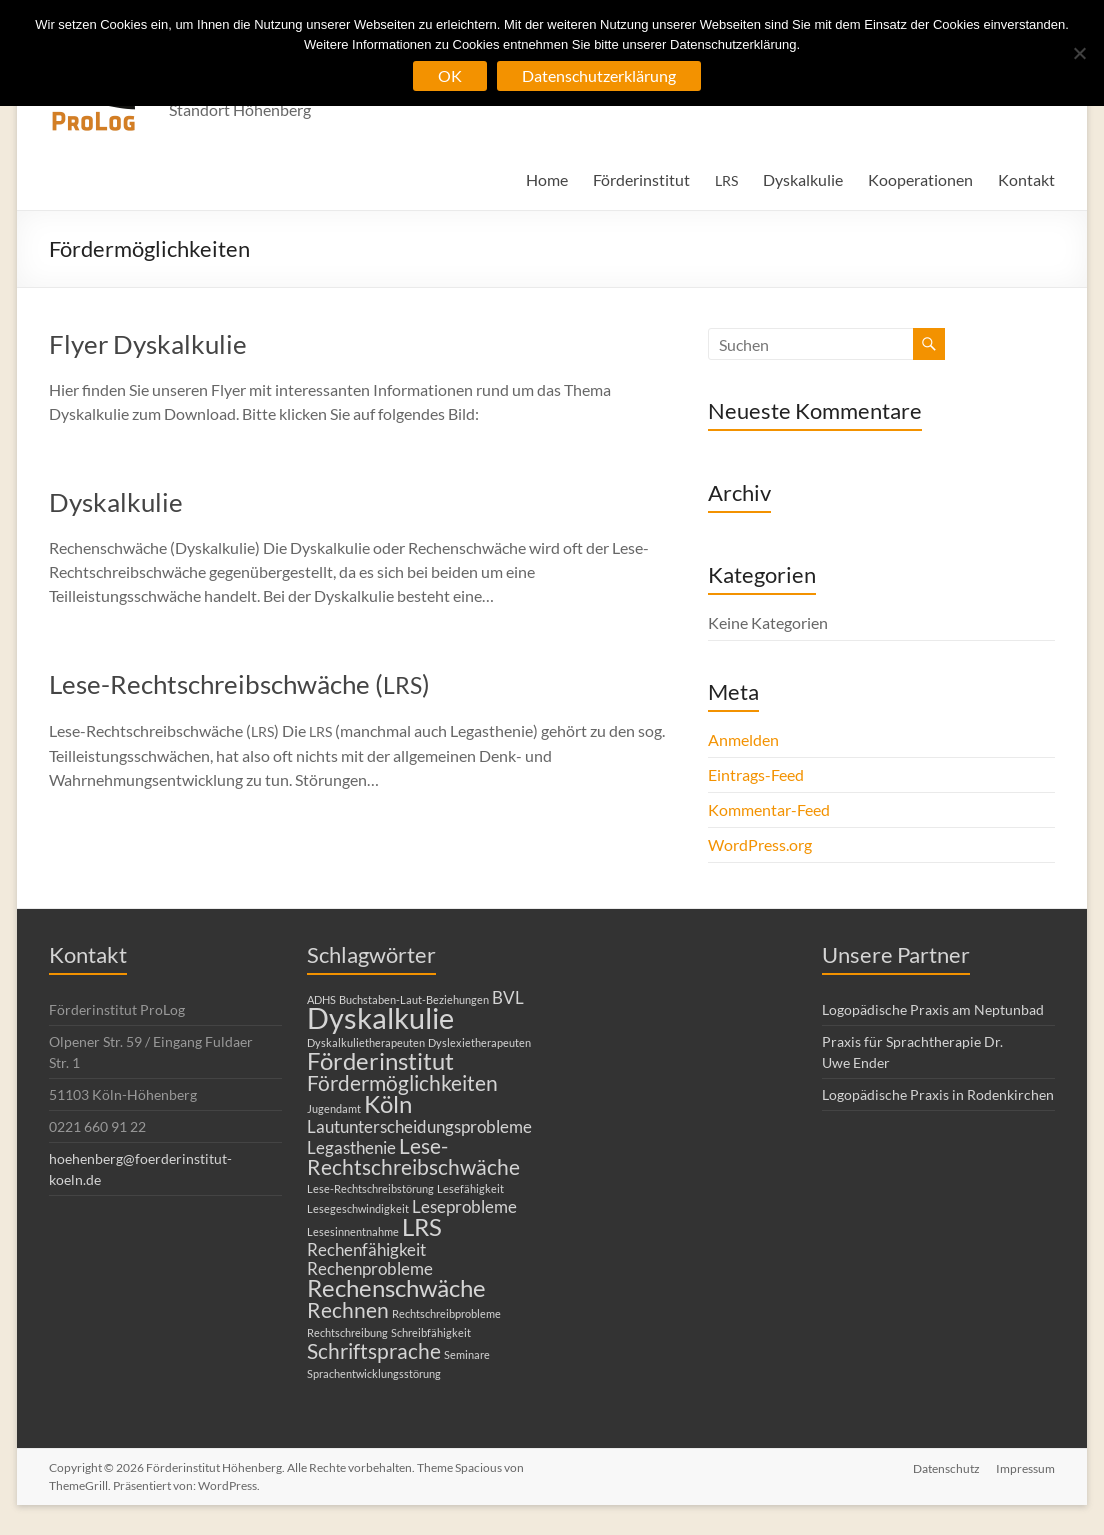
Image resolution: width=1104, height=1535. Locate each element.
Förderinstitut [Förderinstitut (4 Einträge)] (380, 1060)
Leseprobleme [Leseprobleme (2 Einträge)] (464, 1206)
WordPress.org (760, 844)
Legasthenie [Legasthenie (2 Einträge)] (351, 1147)
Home (547, 179)
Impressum (1025, 1467)
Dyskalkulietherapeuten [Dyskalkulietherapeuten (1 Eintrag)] (366, 1042)
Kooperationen (920, 179)
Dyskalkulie (803, 179)
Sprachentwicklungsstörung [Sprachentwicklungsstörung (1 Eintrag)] (374, 1373)
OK (450, 75)
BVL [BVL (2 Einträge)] (508, 997)
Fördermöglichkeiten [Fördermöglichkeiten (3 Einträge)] (402, 1082)
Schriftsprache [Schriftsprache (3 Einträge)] (374, 1350)
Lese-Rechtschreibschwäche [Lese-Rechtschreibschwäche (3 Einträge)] (413, 1156)
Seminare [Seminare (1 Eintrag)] (467, 1354)
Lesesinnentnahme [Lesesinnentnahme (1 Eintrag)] (353, 1231)
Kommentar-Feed (769, 809)
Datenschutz (946, 1467)
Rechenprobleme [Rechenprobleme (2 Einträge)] (370, 1268)
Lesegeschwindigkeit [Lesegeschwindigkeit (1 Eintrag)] (358, 1208)
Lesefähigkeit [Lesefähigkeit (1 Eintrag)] (470, 1188)
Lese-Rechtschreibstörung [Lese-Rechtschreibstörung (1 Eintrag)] (370, 1188)
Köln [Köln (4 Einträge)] (388, 1103)
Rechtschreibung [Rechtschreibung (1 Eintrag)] (347, 1332)
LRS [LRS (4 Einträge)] (422, 1226)
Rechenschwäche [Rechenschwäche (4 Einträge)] (396, 1287)
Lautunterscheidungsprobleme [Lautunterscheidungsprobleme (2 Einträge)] (419, 1126)
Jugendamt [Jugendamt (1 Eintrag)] (334, 1108)
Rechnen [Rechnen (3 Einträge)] (348, 1309)
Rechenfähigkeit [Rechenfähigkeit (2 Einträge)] (366, 1249)
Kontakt (1026, 179)
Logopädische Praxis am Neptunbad (933, 1009)
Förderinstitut (641, 179)
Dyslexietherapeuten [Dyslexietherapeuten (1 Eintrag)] (479, 1042)
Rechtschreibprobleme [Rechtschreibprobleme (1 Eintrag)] (446, 1313)
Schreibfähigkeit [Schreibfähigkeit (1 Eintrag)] (431, 1332)
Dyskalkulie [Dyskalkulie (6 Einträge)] (380, 1017)
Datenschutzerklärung (599, 75)
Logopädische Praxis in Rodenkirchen (938, 1094)
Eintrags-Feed (756, 774)
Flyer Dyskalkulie (148, 344)
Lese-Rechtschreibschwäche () (239, 684)
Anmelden (743, 739)
